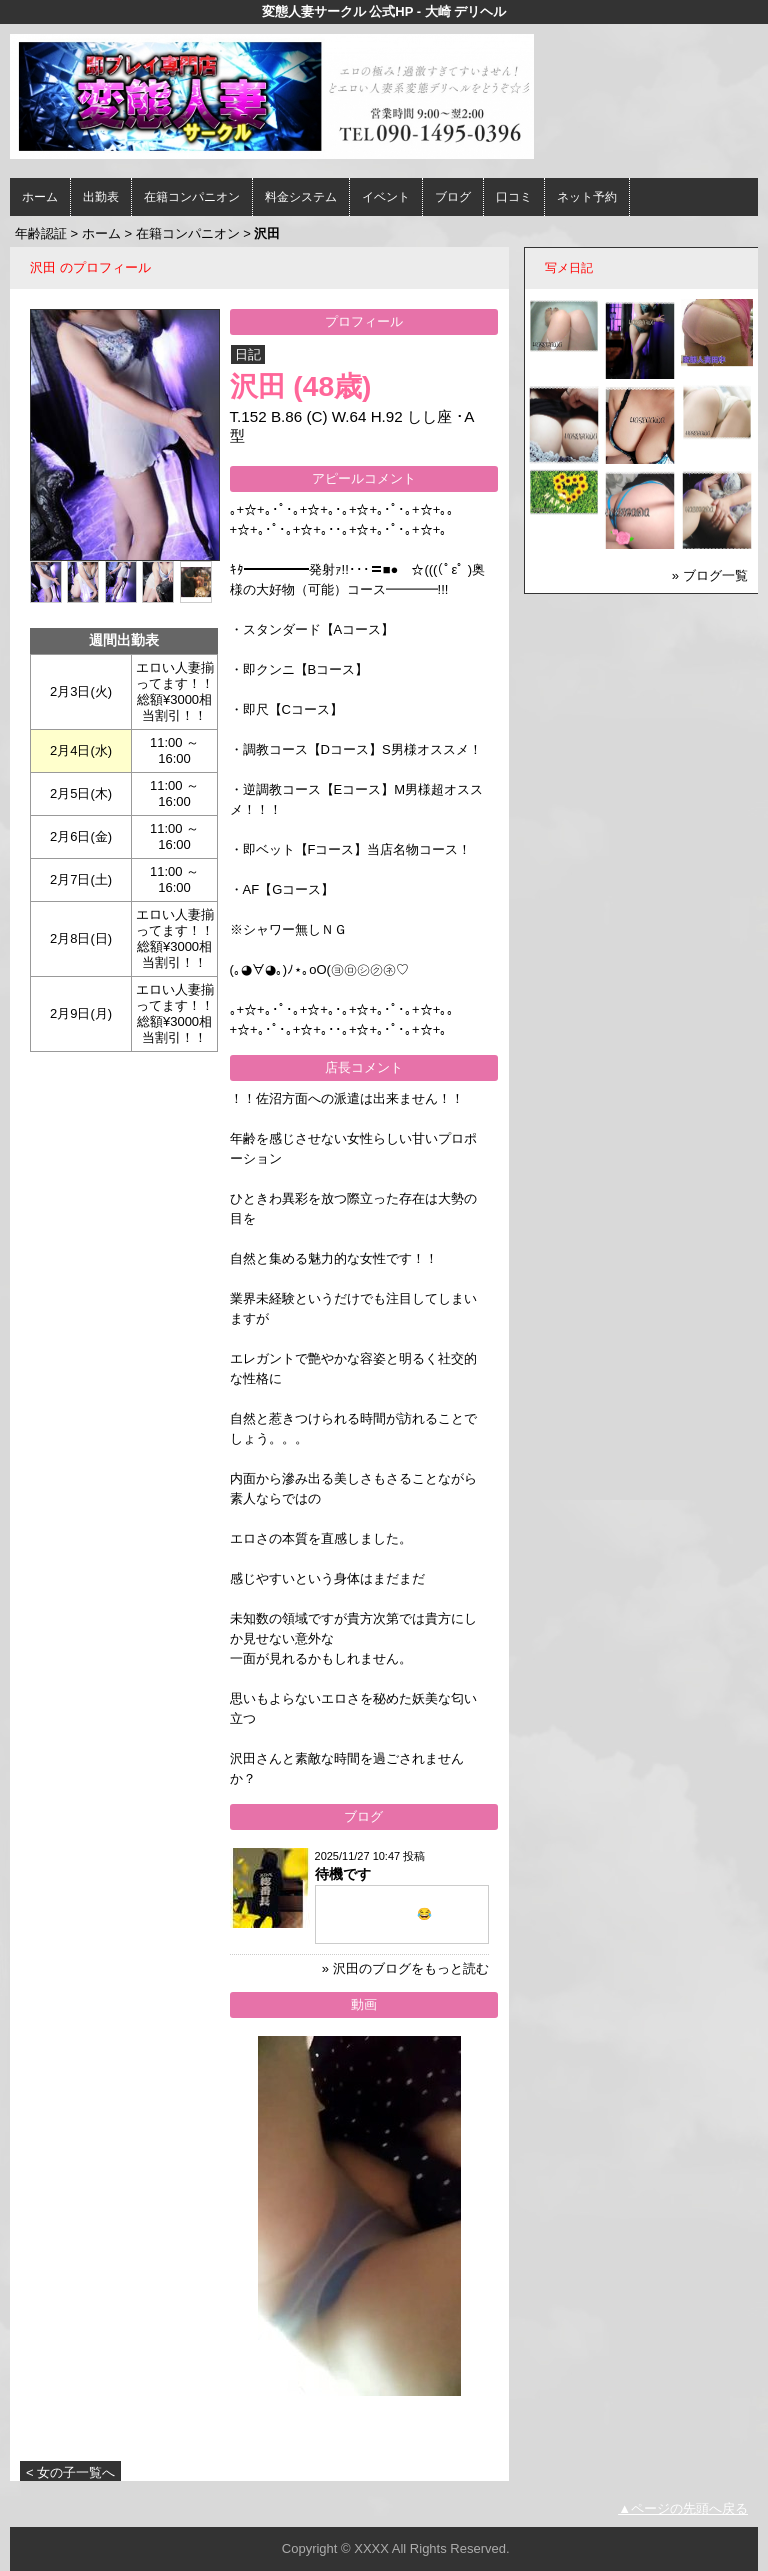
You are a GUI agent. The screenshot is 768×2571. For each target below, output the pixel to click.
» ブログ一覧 (710, 575)
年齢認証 (41, 233)
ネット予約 (587, 197)
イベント (386, 197)
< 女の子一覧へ (70, 2472)
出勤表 (101, 197)
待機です (343, 1874)
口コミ (514, 197)
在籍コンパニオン (192, 197)
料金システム (301, 197)
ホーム (40, 197)
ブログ (453, 197)
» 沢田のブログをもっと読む (405, 1968)
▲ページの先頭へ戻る (683, 2508)
